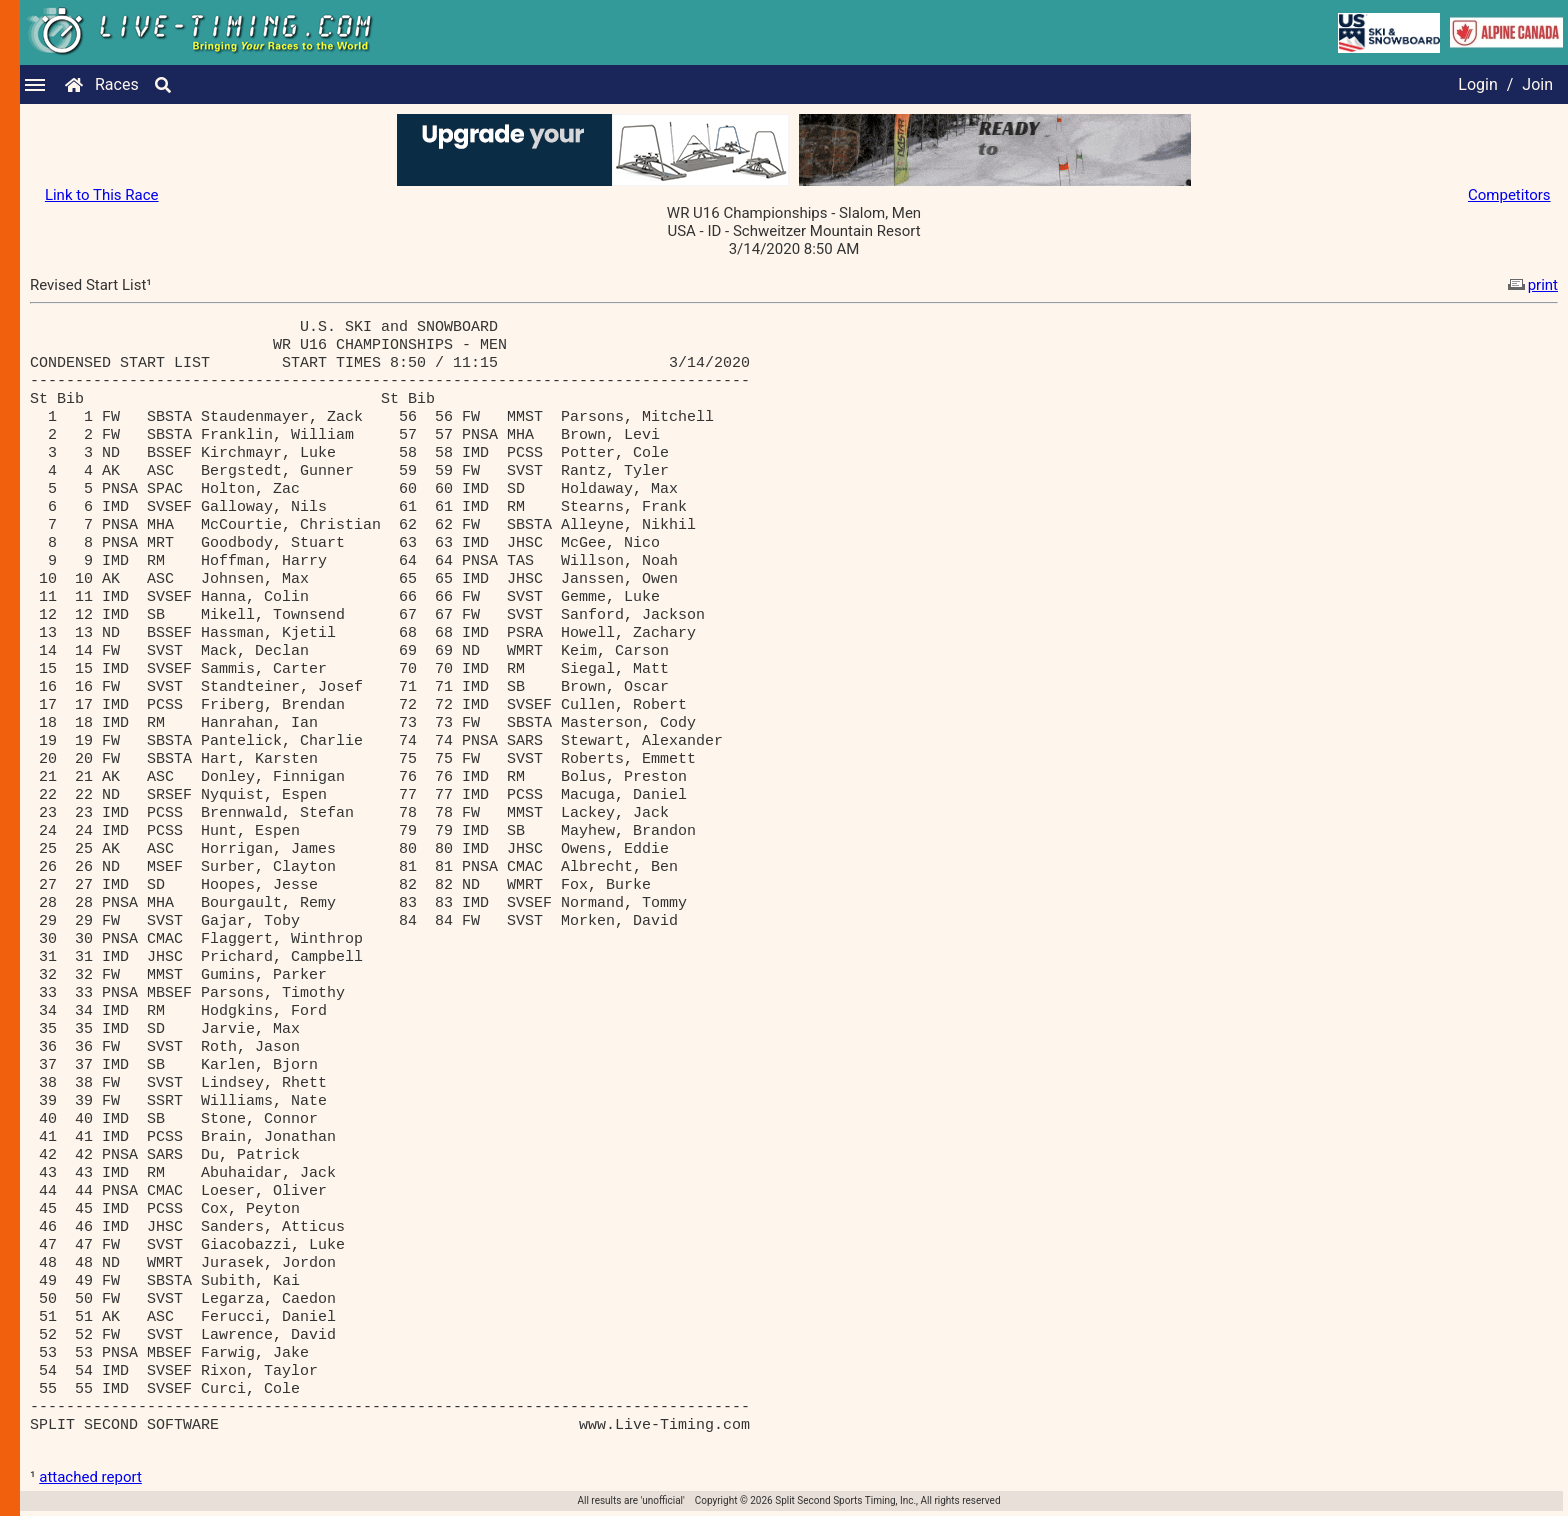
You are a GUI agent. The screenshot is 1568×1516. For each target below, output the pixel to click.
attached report (90, 1477)
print (1531, 285)
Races (117, 84)
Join (1537, 84)
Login (1477, 84)
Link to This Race (102, 195)
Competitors (1509, 195)
